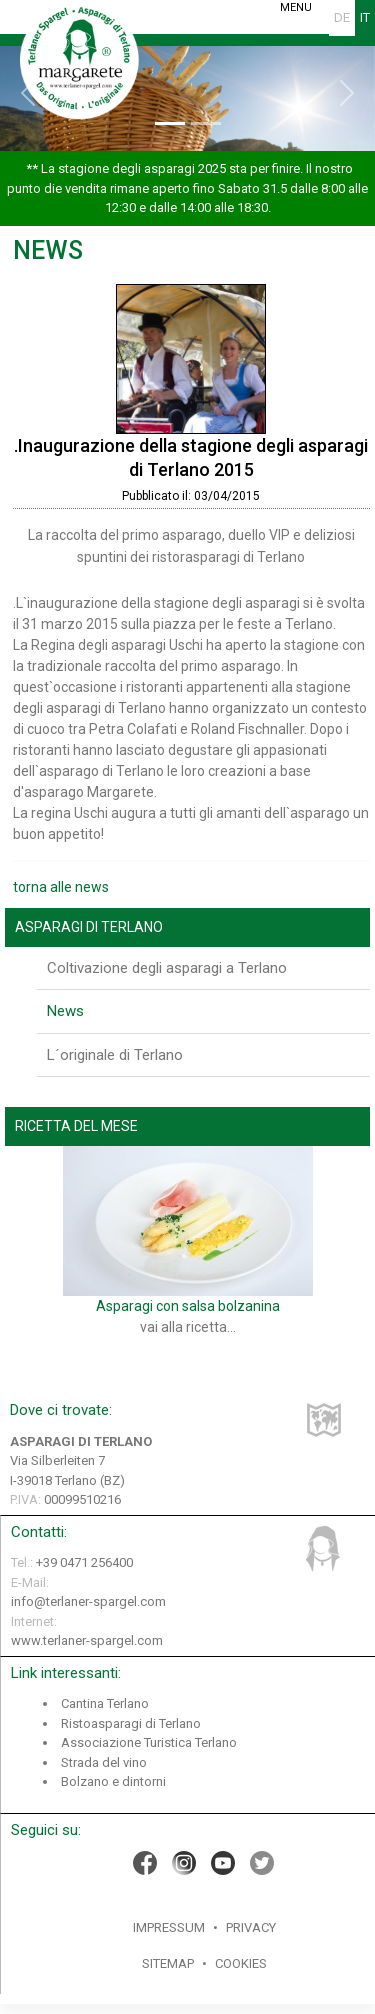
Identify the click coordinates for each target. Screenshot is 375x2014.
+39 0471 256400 (84, 1562)
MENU (295, 7)
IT (365, 17)
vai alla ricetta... (188, 1327)
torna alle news (61, 887)
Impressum (169, 1927)
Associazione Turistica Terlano (149, 1742)
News (65, 1011)
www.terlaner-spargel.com (87, 1640)
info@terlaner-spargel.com (88, 1601)
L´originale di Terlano (115, 1055)
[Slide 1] (170, 123)
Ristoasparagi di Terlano (131, 1723)
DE (342, 17)
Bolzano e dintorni (113, 1781)
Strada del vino (104, 1762)
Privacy (251, 1927)
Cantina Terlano (105, 1703)
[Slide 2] (206, 123)
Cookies (241, 1963)
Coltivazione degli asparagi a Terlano (167, 968)
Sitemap (168, 1963)
